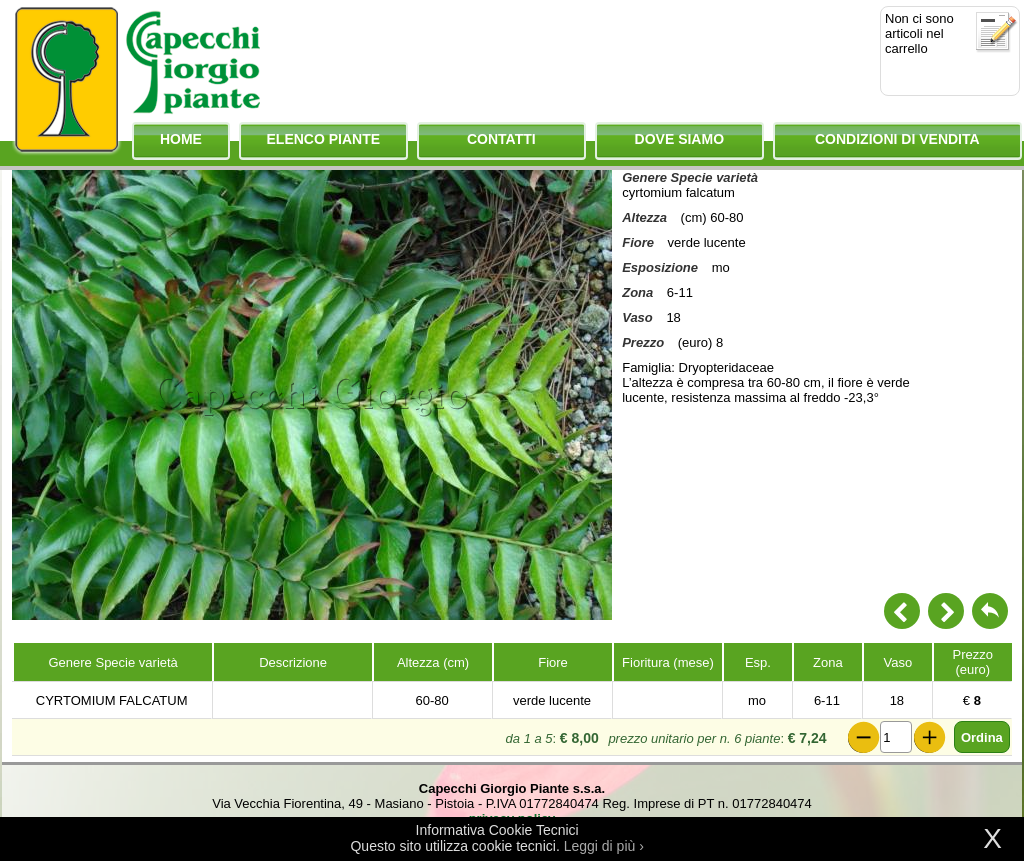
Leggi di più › (604, 846)
